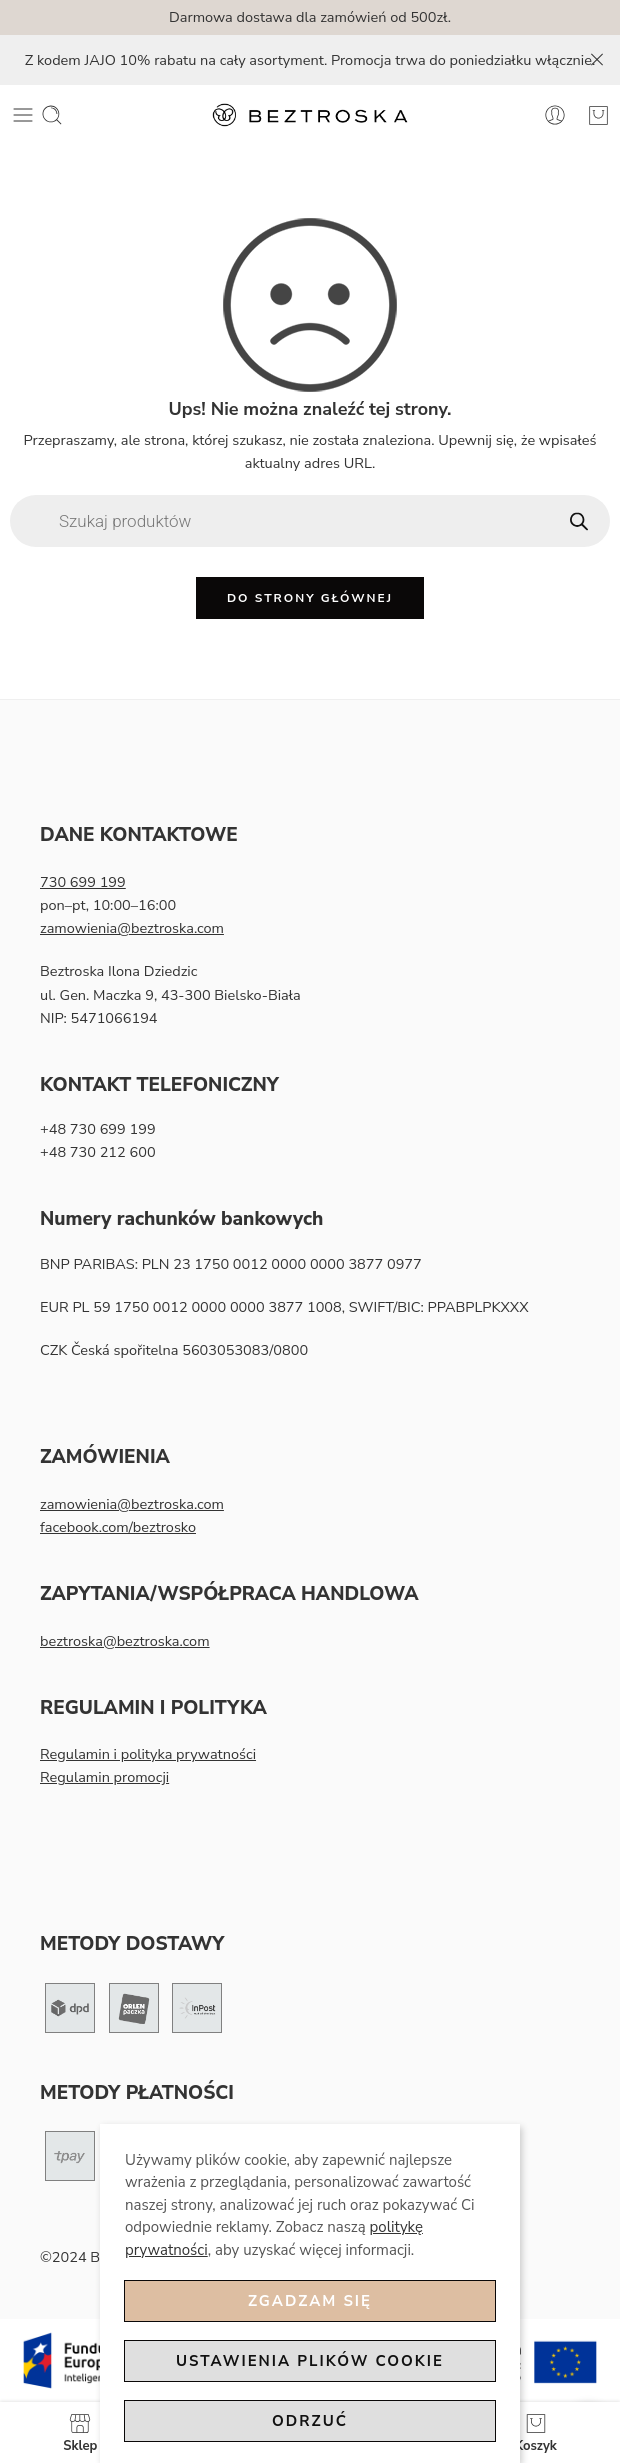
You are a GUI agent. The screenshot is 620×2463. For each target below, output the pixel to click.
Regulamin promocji (104, 1777)
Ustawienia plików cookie (310, 2361)
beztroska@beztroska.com (125, 1641)
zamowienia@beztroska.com (132, 928)
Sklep (80, 2432)
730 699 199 (83, 882)
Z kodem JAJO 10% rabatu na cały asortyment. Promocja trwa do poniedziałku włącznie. (310, 60)
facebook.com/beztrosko (118, 1527)
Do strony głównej (310, 598)
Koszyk (536, 2432)
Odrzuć (310, 2421)
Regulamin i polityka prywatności (148, 1754)
